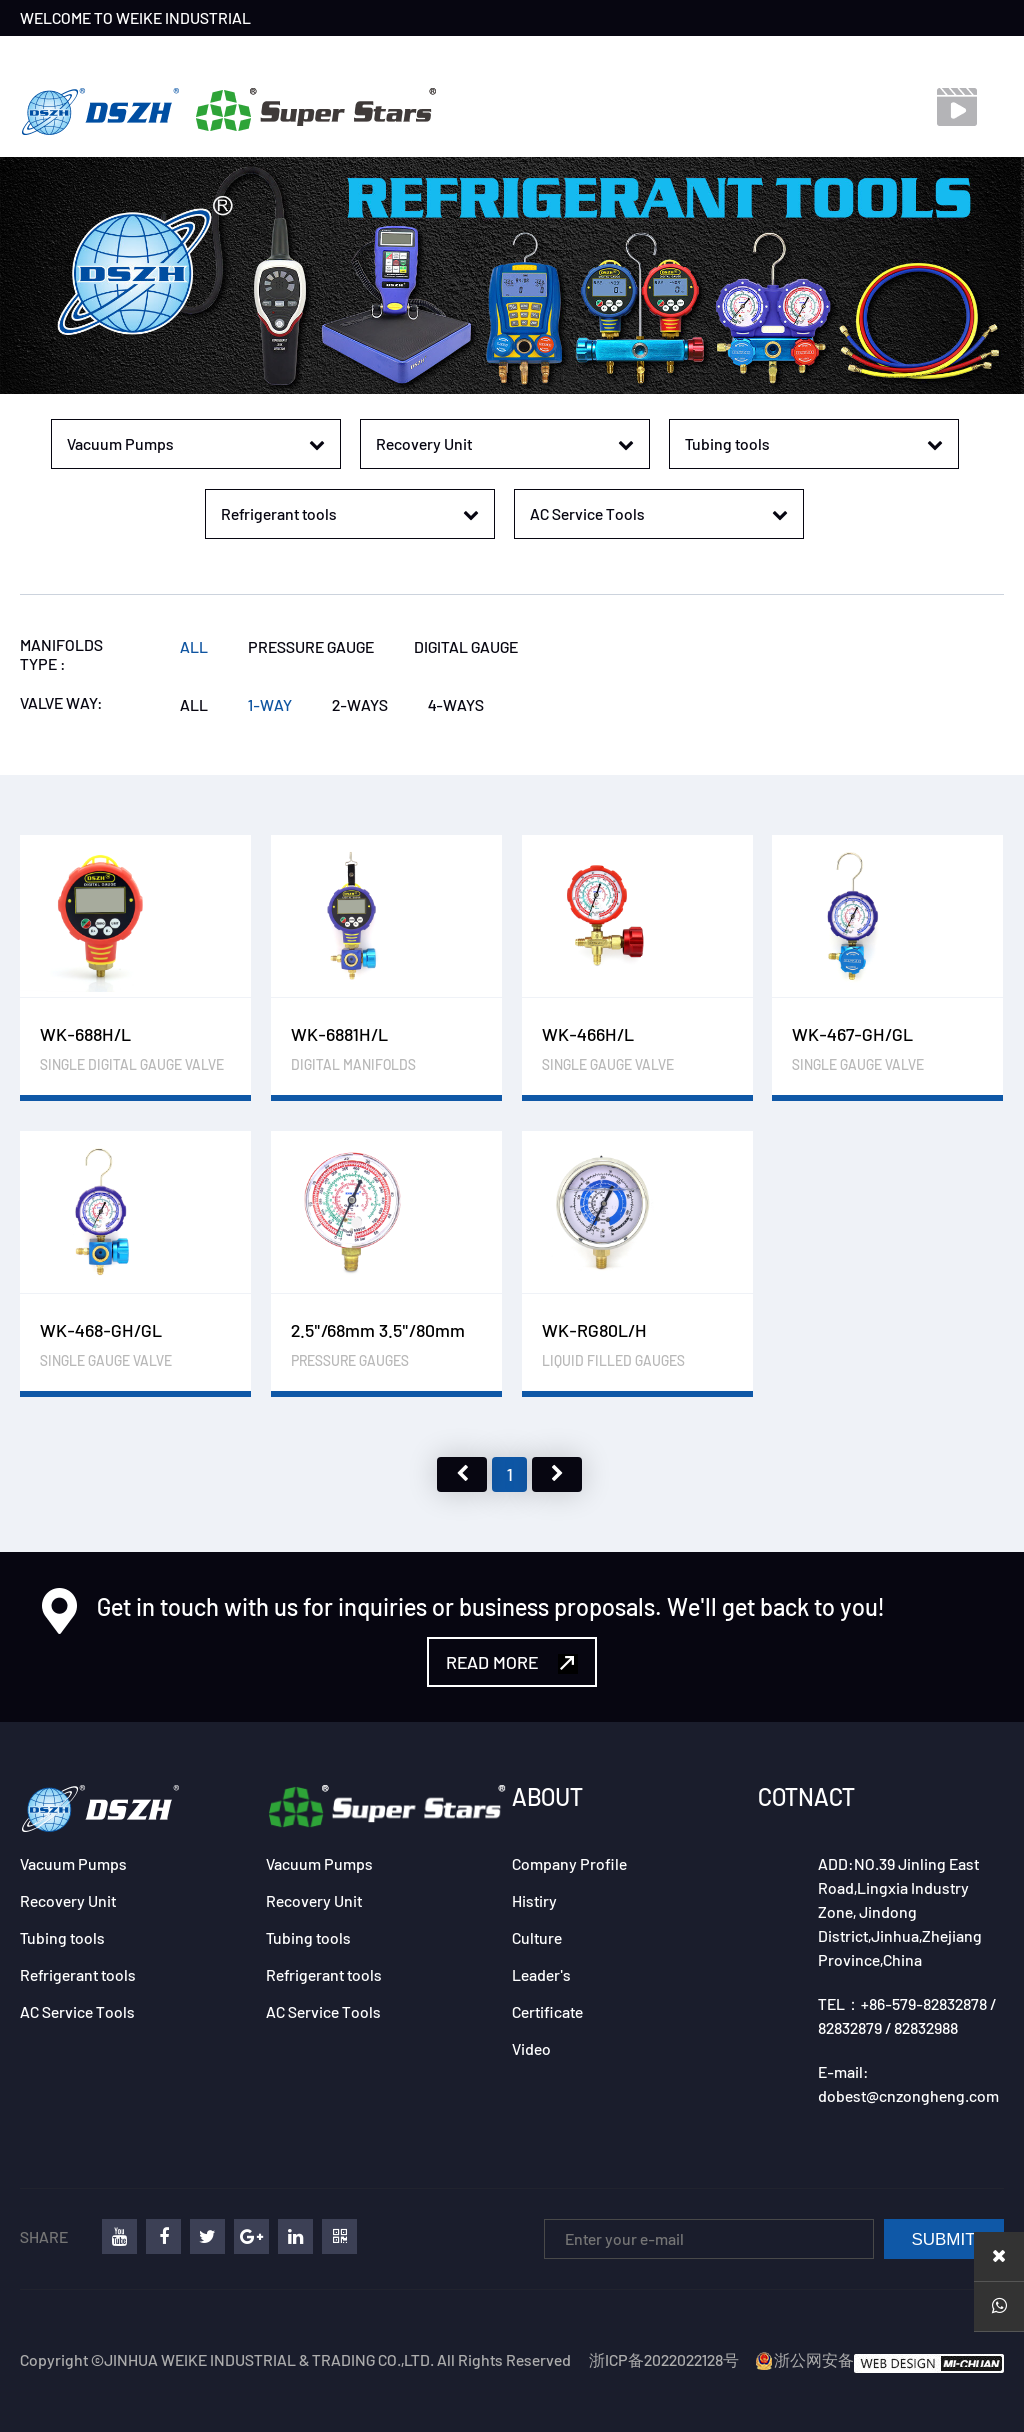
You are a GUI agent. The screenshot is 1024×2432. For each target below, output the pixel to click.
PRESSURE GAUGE (311, 646)
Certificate (547, 2011)
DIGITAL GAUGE (466, 646)
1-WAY (270, 704)
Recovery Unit (68, 1900)
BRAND (224, 54)
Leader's (541, 1974)
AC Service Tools (77, 2011)
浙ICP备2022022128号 (664, 2359)
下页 (557, 1474)
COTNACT (806, 1796)
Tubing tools (62, 1937)
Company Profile (569, 1863)
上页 (462, 1474)
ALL (194, 646)
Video (531, 2048)
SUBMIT (943, 2239)
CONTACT (515, 54)
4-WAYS (456, 704)
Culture (537, 1937)
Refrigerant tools (78, 1974)
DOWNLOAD (682, 54)
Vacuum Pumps (73, 1863)
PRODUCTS (313, 54)
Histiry (534, 1900)
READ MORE (512, 1662)
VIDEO (594, 54)
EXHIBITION (417, 54)
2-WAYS (360, 704)
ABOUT (547, 1796)
